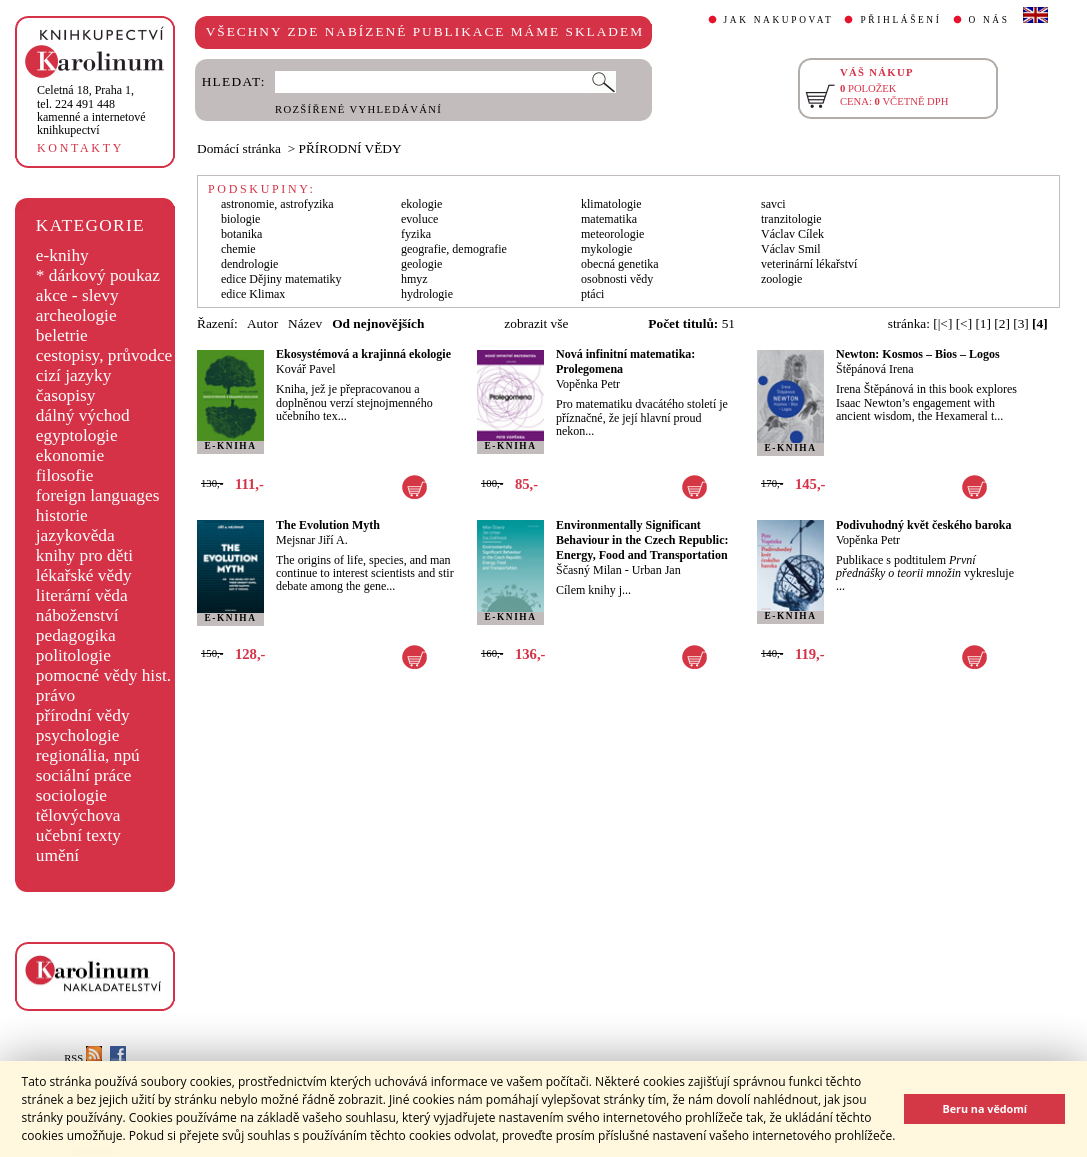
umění (57, 855)
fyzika (416, 234)
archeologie (76, 315)
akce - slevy (77, 295)
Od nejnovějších (378, 323)
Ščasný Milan (589, 570)
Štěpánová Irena (875, 369)
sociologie (71, 795)
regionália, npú (88, 755)
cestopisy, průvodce (104, 355)
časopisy (66, 395)
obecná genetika (620, 264)
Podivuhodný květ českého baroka (923, 525)
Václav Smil (791, 249)
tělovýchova (78, 815)
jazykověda (75, 535)
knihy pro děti (84, 555)
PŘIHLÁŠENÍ (900, 20)
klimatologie (611, 204)
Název (305, 323)
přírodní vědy (83, 715)
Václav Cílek (792, 234)
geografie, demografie (454, 249)
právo (55, 695)
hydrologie (427, 294)
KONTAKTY (80, 148)
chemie (238, 249)
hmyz (414, 279)
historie (62, 515)
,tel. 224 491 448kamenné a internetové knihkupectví (91, 110)
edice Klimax (253, 294)
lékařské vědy (84, 575)
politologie (73, 655)
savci (773, 204)
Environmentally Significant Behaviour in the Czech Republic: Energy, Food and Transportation (642, 540)
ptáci (592, 294)
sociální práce (84, 775)
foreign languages (98, 495)
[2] (1002, 323)
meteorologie (612, 234)
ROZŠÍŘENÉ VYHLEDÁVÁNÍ (358, 109)
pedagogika (76, 635)
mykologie (606, 249)
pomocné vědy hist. (103, 675)
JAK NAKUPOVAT (779, 20)
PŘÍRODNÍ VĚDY (350, 148)
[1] (983, 323)
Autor (262, 323)
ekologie (421, 204)
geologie (421, 264)
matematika (609, 219)
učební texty (78, 835)
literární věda (82, 595)
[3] (1021, 323)
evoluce (419, 219)
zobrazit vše (536, 323)
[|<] (942, 323)
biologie (240, 219)
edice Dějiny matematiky (281, 279)
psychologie (78, 735)
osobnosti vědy (617, 279)
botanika (241, 234)
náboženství (77, 615)
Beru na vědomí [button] (984, 1108)
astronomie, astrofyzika (277, 204)
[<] (964, 323)
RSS (83, 1058)
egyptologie (77, 435)
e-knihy (62, 255)
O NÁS (989, 20)
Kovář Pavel (306, 369)
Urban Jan (656, 570)
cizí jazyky (74, 375)
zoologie (781, 279)
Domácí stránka (239, 148)
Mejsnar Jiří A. (312, 540)
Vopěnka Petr (588, 384)
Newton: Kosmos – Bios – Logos (918, 354)
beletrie (62, 335)
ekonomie (70, 455)
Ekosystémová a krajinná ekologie (363, 354)
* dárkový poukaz (98, 275)
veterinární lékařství (809, 264)
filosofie (65, 475)
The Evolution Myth (328, 525)
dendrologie (249, 264)
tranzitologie (791, 219)
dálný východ (83, 415)
